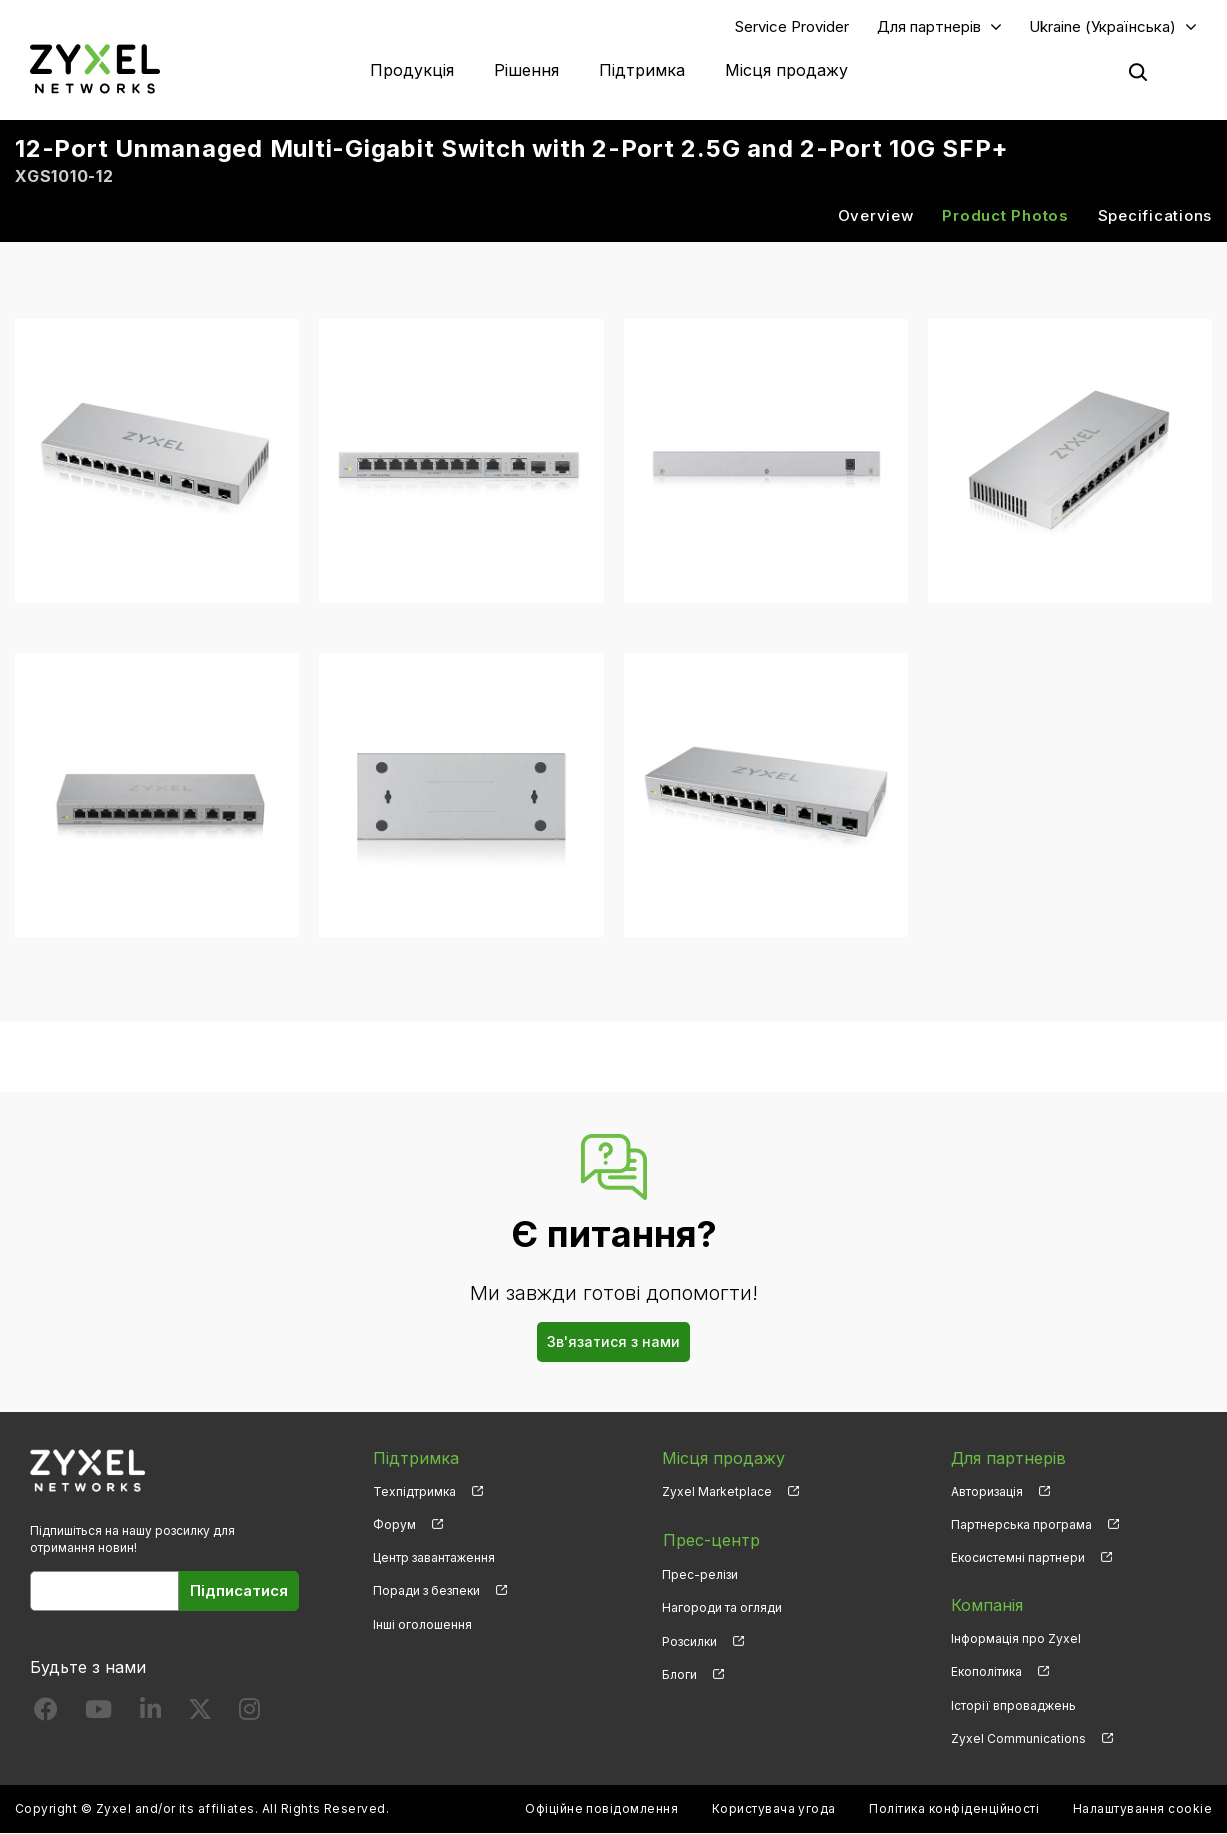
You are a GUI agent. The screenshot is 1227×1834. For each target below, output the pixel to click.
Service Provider (792, 26)
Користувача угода (774, 1809)
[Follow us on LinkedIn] (150, 1713)
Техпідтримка (414, 1492)
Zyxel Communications (1018, 1739)
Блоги (679, 1672)
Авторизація (987, 1492)
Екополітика (986, 1672)
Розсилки (689, 1639)
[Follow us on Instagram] (249, 1713)
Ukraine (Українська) (1102, 26)
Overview (876, 216)
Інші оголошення (422, 1624)
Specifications (1155, 216)
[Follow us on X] (200, 1713)
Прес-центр (710, 1540)
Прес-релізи (700, 1573)
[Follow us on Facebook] (46, 1713)
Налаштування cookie (1142, 1809)
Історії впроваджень (1013, 1705)
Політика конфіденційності (954, 1809)
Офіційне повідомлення (601, 1809)
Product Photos (1005, 216)
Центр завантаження (434, 1558)
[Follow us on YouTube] (98, 1713)
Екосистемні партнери (1018, 1558)
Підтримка (642, 70)
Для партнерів (929, 26)
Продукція (412, 70)
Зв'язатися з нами (613, 1342)
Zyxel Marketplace (717, 1492)
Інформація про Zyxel (1016, 1639)
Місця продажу (786, 70)
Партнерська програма (1021, 1525)
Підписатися (239, 1591)
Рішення (526, 70)
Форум (394, 1525)
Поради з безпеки (426, 1591)
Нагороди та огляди (722, 1606)
